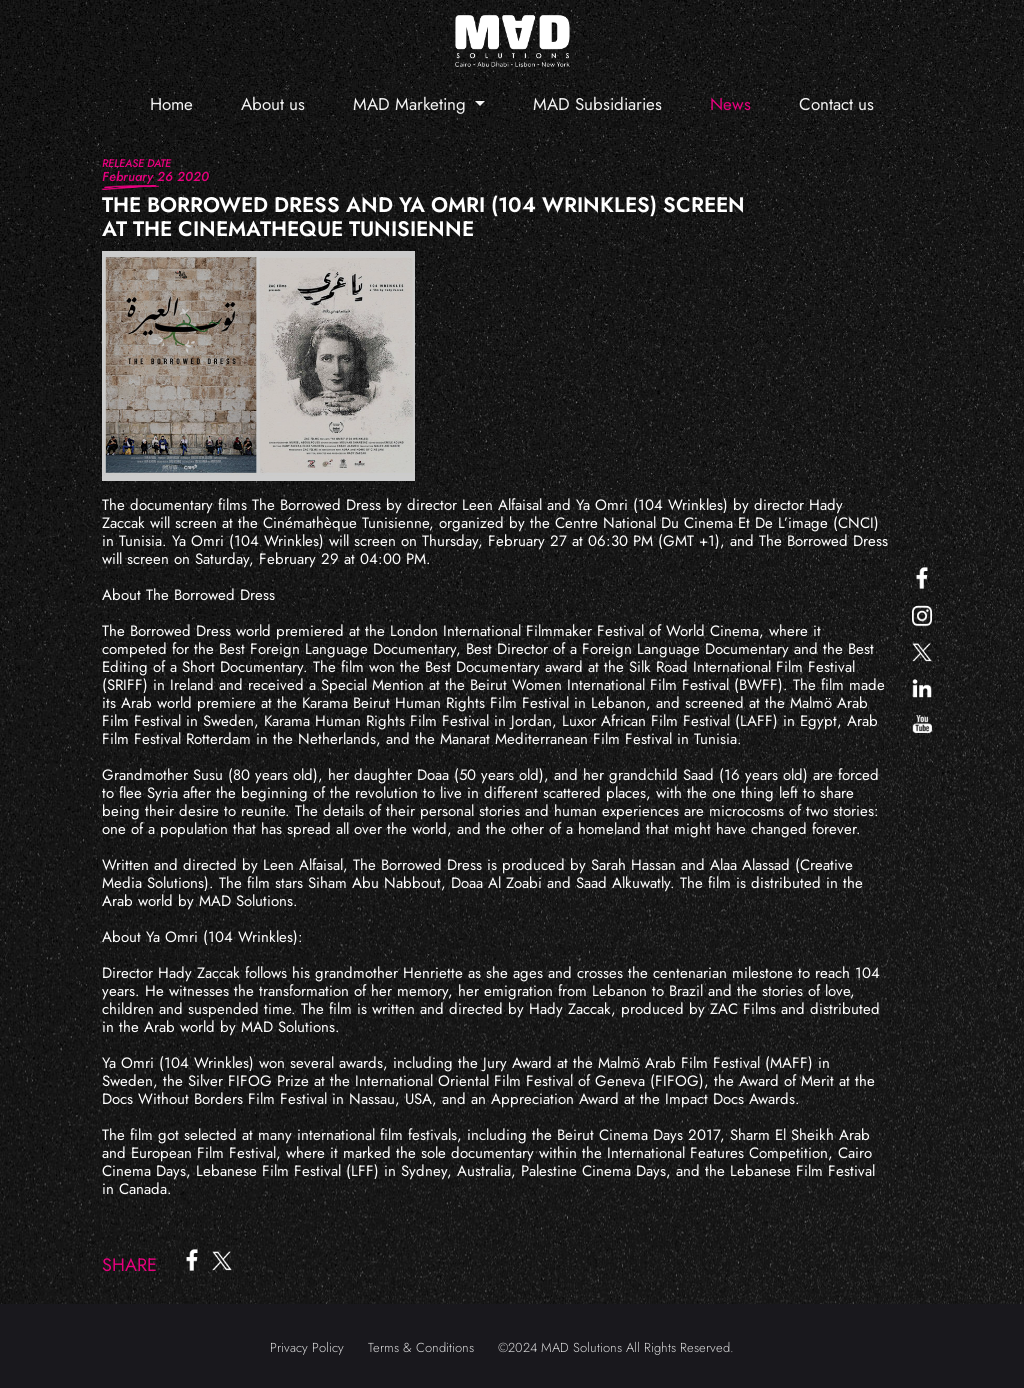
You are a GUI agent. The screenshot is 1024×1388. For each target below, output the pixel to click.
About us (273, 104)
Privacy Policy (307, 1347)
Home (171, 104)
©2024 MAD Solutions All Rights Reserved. (616, 1347)
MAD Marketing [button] (412, 104)
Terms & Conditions (421, 1347)
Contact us (836, 104)
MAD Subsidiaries (597, 104)
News (730, 104)
